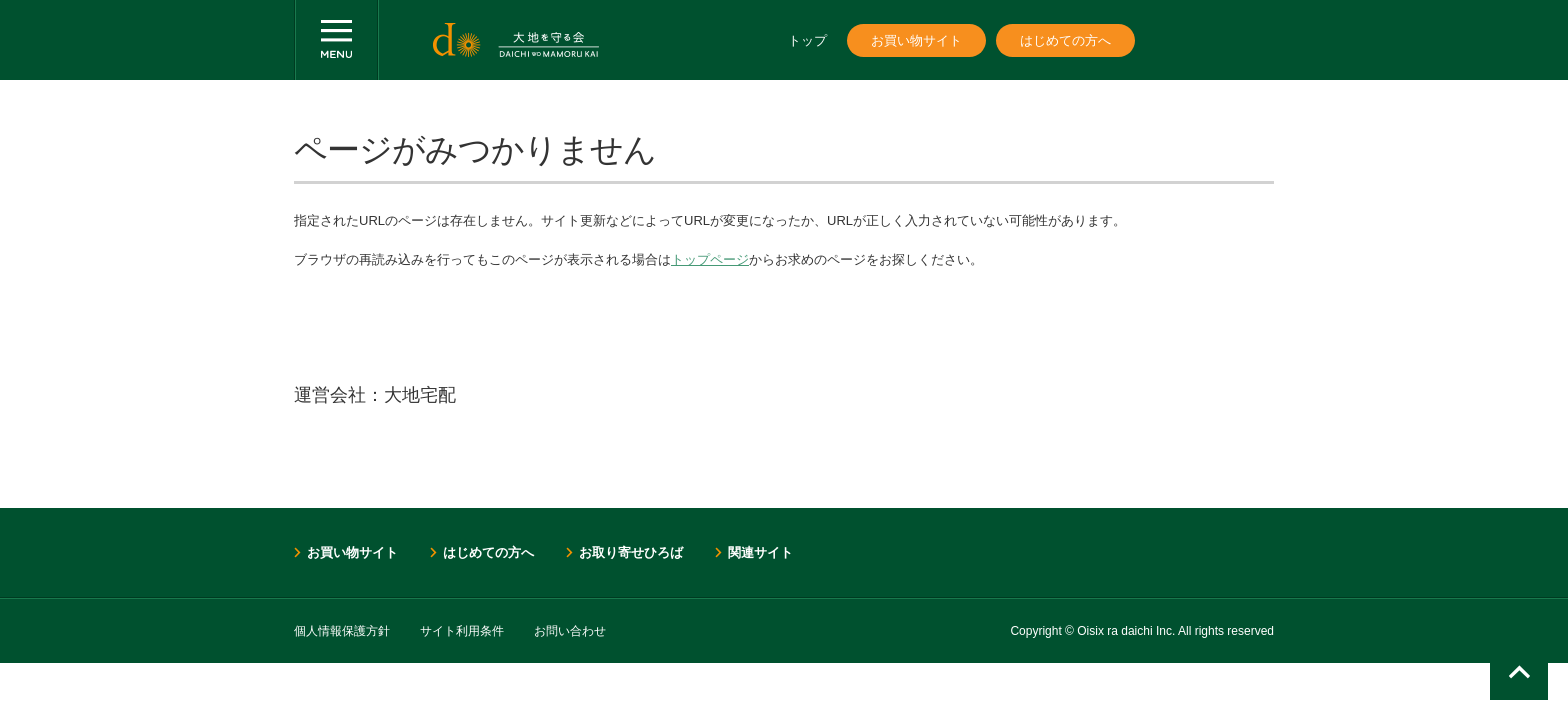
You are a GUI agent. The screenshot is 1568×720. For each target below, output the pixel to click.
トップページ (710, 259)
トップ (807, 40)
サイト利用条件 (462, 631)
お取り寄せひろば (631, 552)
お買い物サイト (916, 40)
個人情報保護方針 (342, 631)
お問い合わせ (570, 631)
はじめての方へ (1065, 40)
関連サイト (760, 552)
